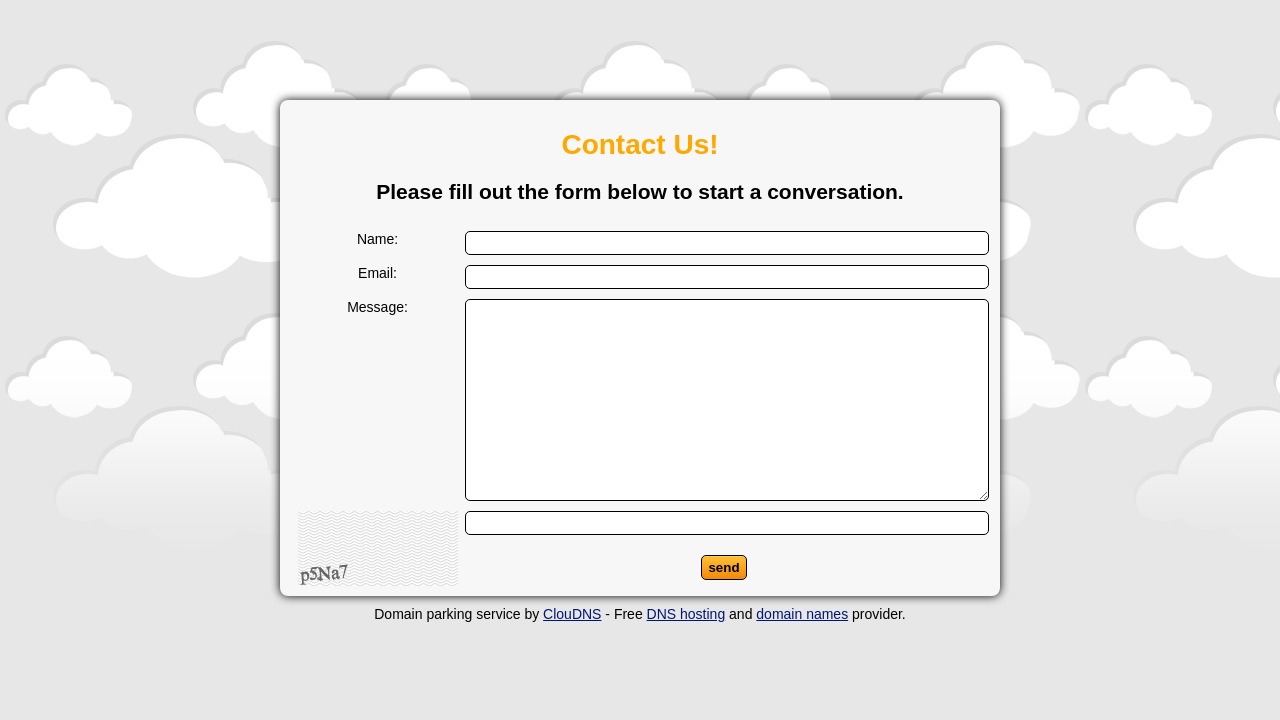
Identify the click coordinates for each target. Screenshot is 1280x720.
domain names (802, 614)
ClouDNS (572, 614)
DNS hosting (686, 614)
